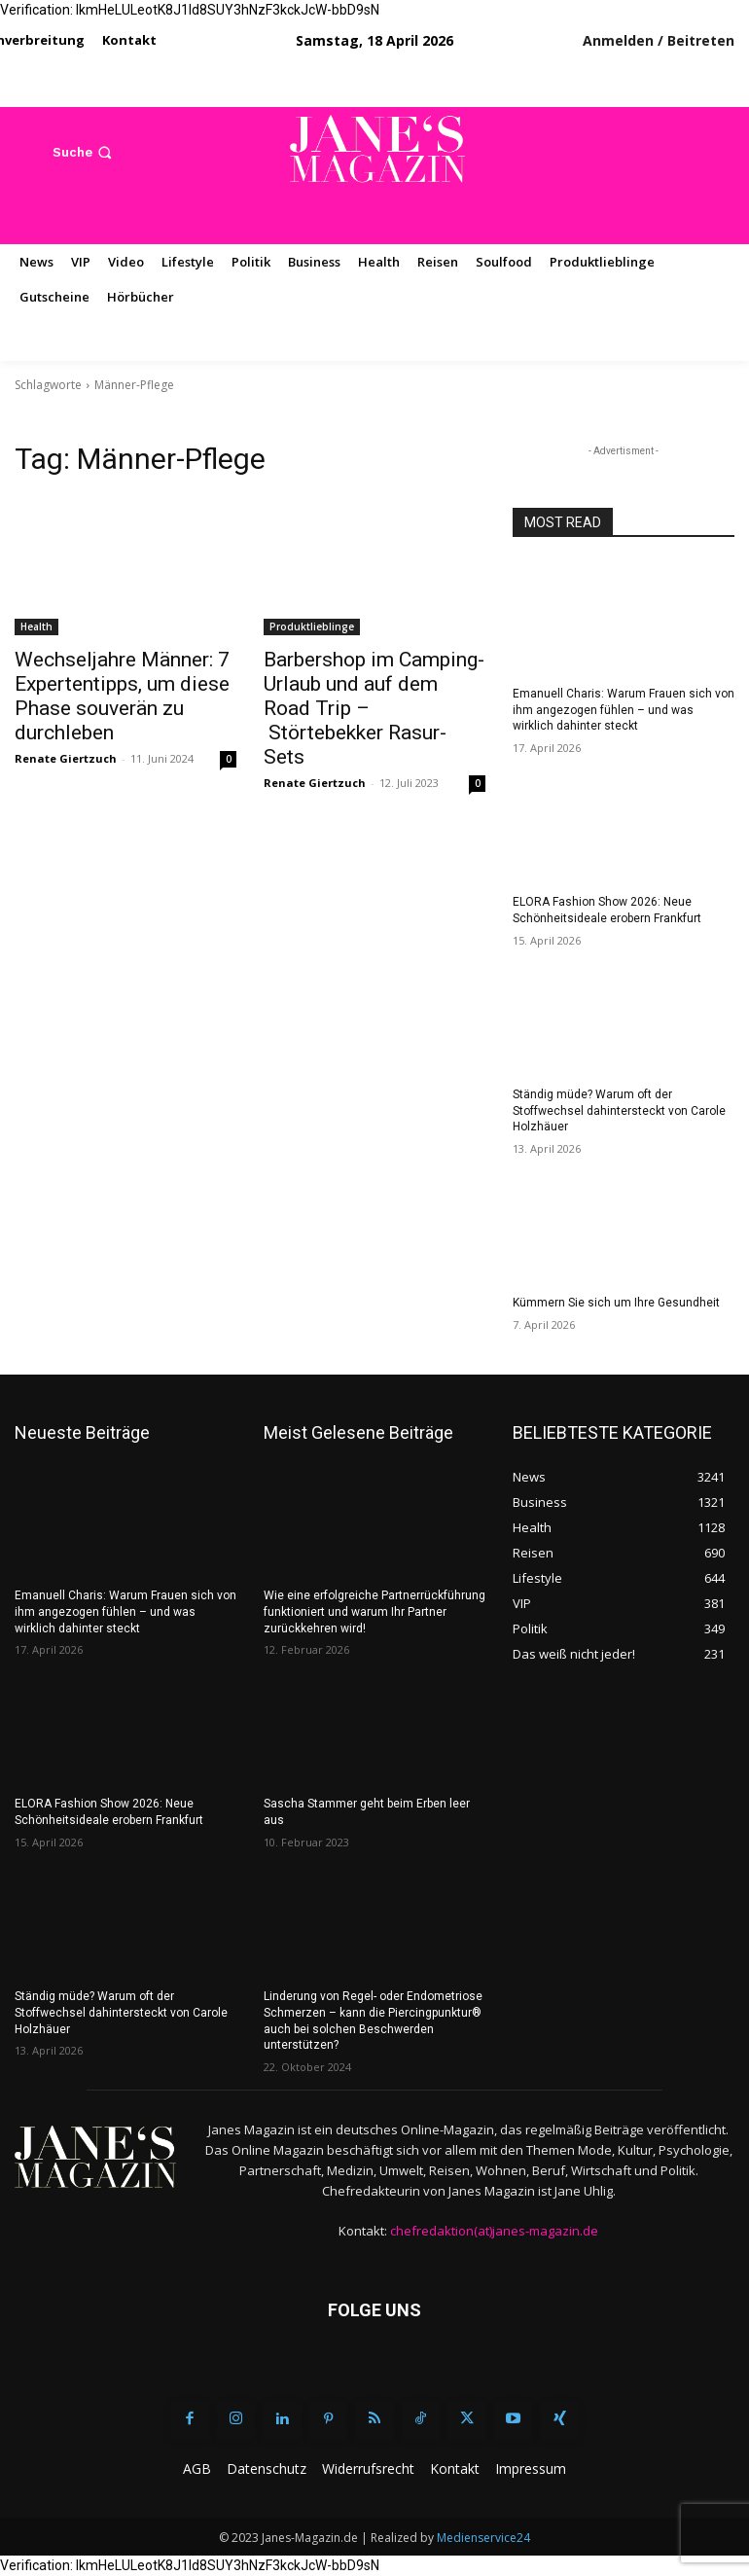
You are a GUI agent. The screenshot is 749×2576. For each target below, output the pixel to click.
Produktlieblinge (311, 626)
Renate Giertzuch (66, 758)
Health (36, 626)
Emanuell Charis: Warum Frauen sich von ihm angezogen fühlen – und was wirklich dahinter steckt (623, 710)
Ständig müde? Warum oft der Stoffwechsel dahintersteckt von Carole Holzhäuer (619, 1111)
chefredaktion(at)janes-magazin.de (494, 2230)
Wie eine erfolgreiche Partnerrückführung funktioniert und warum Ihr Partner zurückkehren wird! (374, 1612)
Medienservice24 (483, 2537)
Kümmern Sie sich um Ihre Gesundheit (616, 1302)
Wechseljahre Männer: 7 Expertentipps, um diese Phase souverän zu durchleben (122, 696)
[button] (84, 152)
